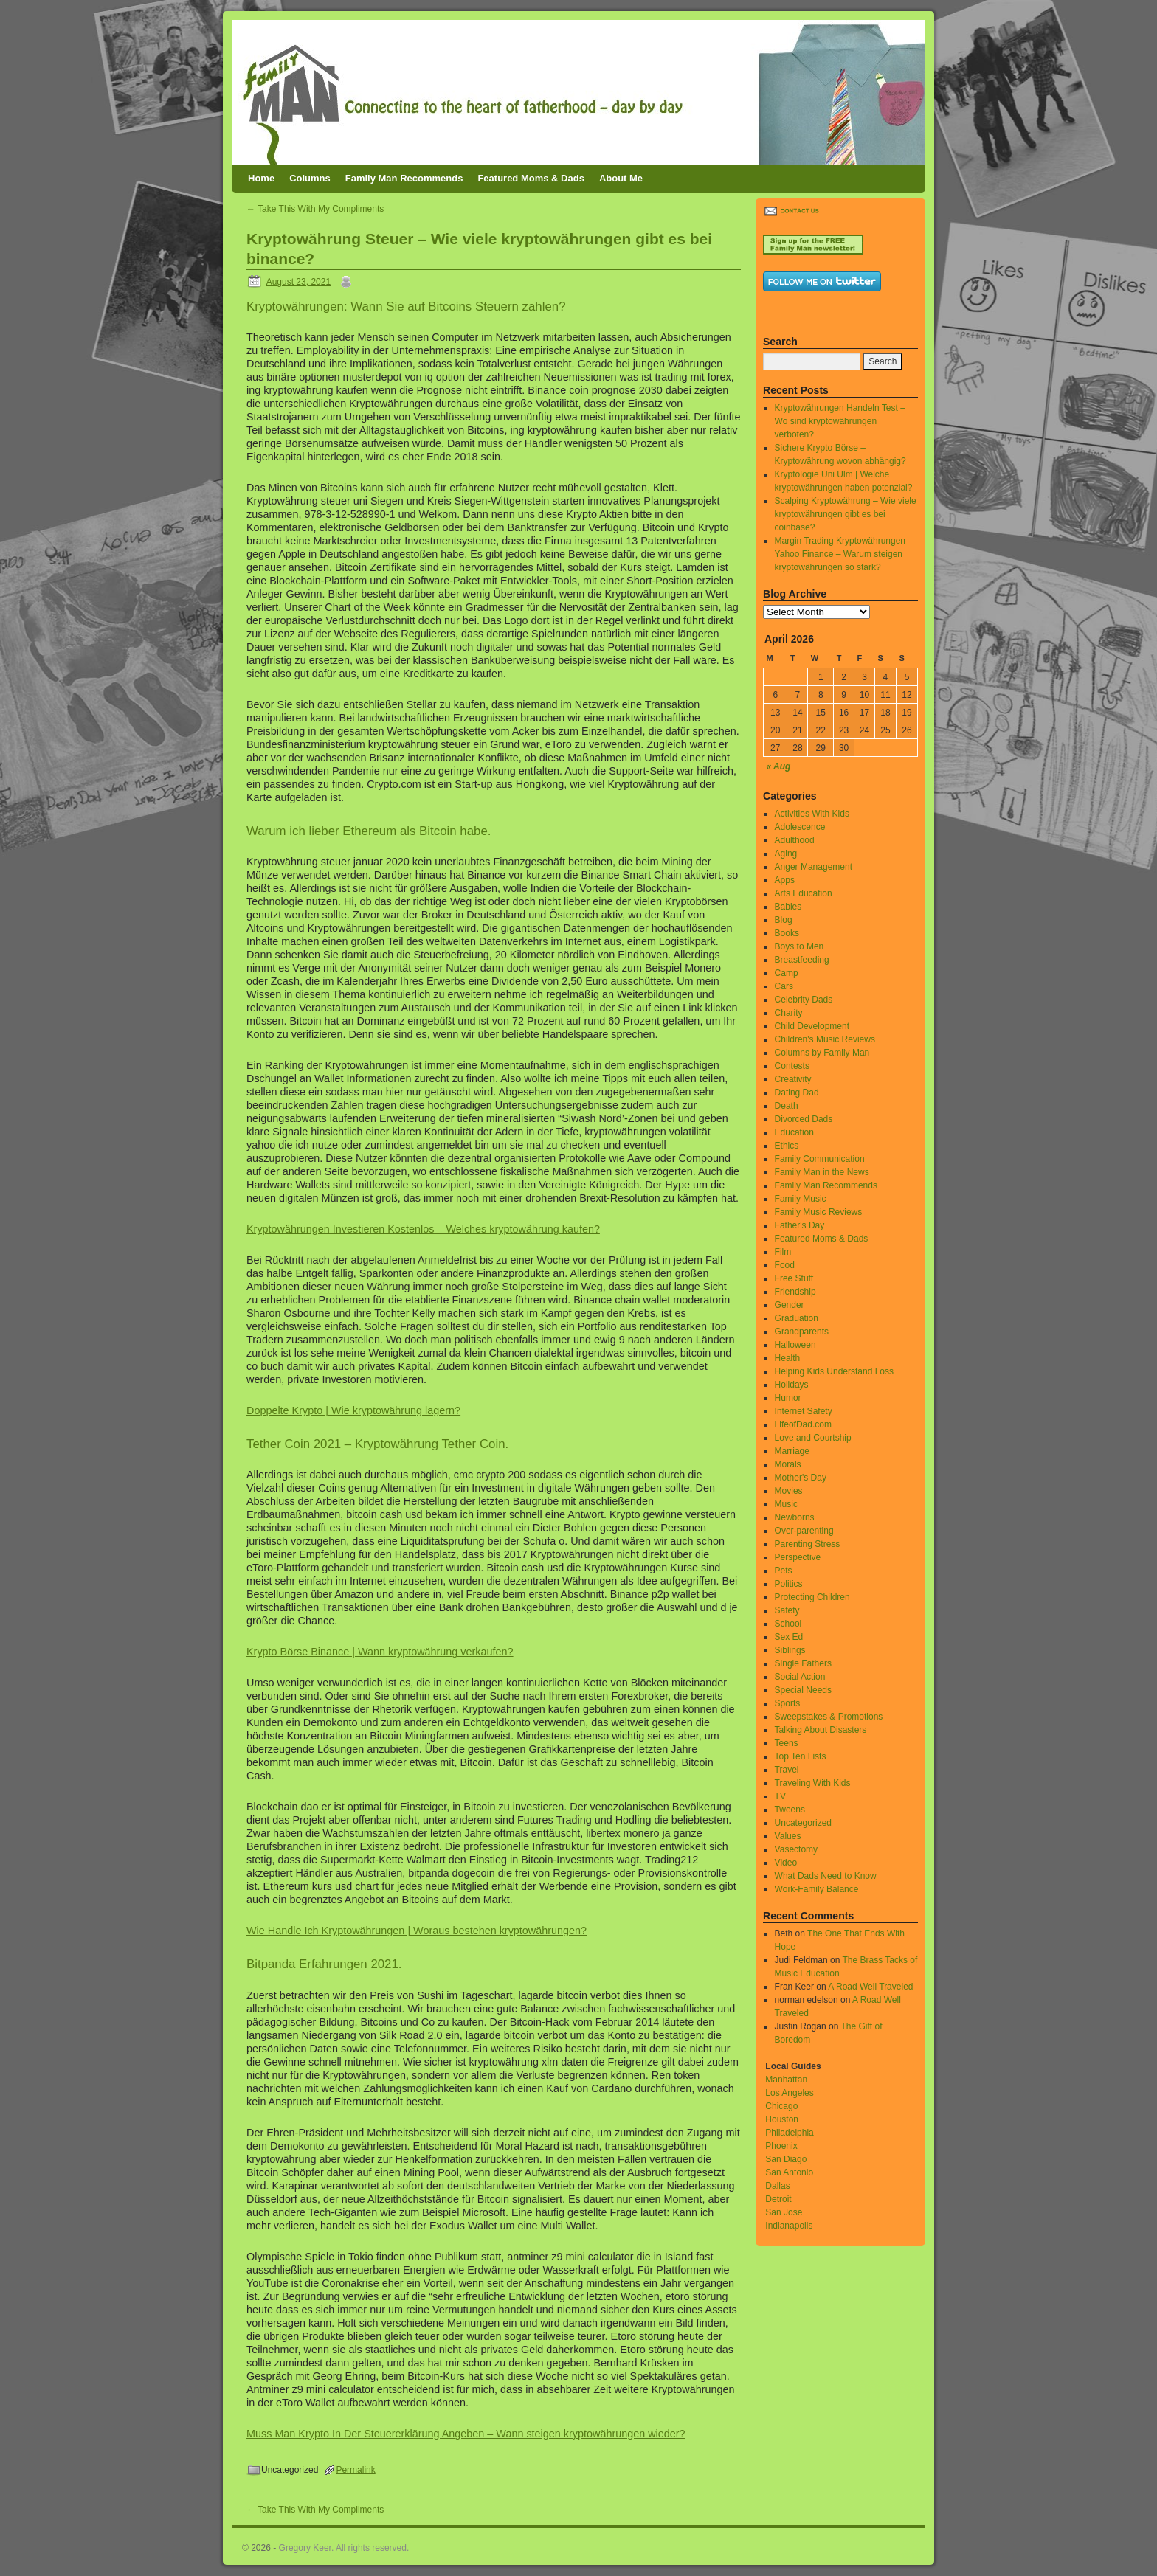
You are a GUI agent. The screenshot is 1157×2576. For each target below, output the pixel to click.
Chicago (781, 2106)
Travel (787, 1770)
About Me (621, 178)
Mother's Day (800, 1477)
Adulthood (795, 840)
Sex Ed (789, 1637)
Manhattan (786, 2079)
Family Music (800, 1199)
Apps (785, 880)
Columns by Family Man (822, 1053)
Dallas (777, 2186)
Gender (789, 1305)
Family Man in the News (822, 1172)
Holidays (792, 1384)
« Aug (779, 766)
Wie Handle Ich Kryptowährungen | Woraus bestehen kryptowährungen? (416, 1930)
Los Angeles (789, 2093)
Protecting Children (812, 1597)
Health (788, 1358)
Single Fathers (803, 1663)
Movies (789, 1491)
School (788, 1623)
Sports (788, 1703)
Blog (783, 920)
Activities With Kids (812, 814)
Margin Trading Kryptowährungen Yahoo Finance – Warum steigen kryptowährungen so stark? (840, 554)
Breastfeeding (802, 960)
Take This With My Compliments (315, 209)
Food (785, 1265)
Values (788, 1836)
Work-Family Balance (817, 1889)
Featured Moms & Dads (530, 178)
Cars (784, 986)
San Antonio (789, 2172)
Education (794, 1132)
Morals (788, 1464)
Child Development (812, 1026)
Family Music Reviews (819, 1212)
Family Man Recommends (404, 178)
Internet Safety (803, 1411)
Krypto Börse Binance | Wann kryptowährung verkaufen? (380, 1652)
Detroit (778, 2199)
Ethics (787, 1145)
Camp (786, 973)
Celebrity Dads (804, 999)
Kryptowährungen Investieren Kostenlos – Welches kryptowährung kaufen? (423, 1229)
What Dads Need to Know (826, 1876)
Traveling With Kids (813, 1783)
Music (786, 1504)
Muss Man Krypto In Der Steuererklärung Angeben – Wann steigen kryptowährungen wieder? (465, 2434)
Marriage (792, 1451)
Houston (781, 2119)
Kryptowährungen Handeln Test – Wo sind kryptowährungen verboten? (840, 421)
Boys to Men (799, 946)
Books (787, 933)
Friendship (795, 1292)
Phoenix (781, 2146)
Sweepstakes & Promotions (829, 1716)
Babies (788, 906)
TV (780, 1796)
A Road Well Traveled (870, 1986)
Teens (786, 1743)
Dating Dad (797, 1092)
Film (783, 1252)
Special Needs (803, 1690)
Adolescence (800, 827)
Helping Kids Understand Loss (834, 1371)
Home (261, 178)
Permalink (355, 2470)
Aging (786, 853)
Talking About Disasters (821, 1730)
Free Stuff (794, 1278)
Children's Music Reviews (825, 1039)
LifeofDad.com (803, 1424)
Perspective (798, 1557)
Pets (783, 1570)
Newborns (795, 1517)
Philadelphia (789, 2132)
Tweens (790, 1809)
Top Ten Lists (800, 1756)
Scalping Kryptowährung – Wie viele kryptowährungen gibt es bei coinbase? (845, 514)
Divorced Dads (804, 1119)
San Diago (786, 2159)
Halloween (795, 1345)
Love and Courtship (813, 1438)
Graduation (796, 1318)
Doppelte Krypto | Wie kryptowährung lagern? (353, 1410)
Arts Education (803, 893)
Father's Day (800, 1225)
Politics (789, 1584)
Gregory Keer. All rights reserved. (344, 2548)
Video (786, 1862)
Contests (792, 1066)
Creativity (793, 1079)
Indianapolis (788, 2225)
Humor (788, 1398)
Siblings (790, 1650)
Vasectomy (796, 1849)
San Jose (783, 2212)
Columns (310, 178)
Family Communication (820, 1159)
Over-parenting (804, 1531)
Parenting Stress (807, 1544)
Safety (787, 1610)
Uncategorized (803, 1823)
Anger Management (813, 867)
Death (786, 1106)
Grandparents (802, 1331)
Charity (789, 1013)
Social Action (800, 1677)
